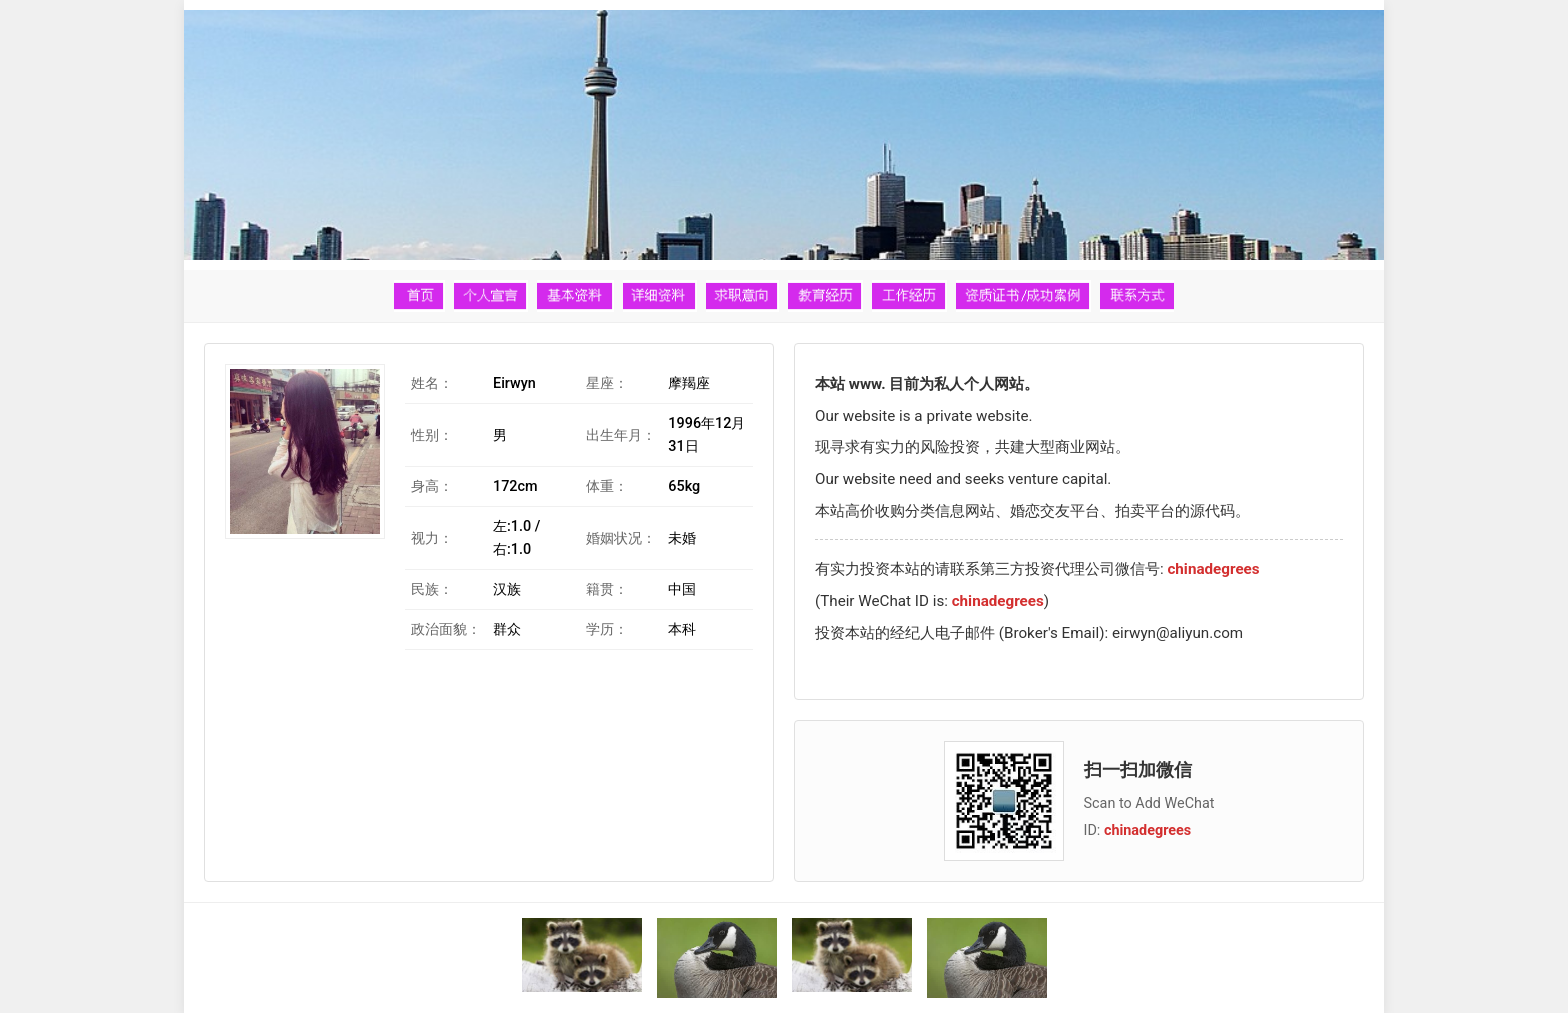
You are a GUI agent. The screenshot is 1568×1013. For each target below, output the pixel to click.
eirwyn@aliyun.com (1177, 633)
